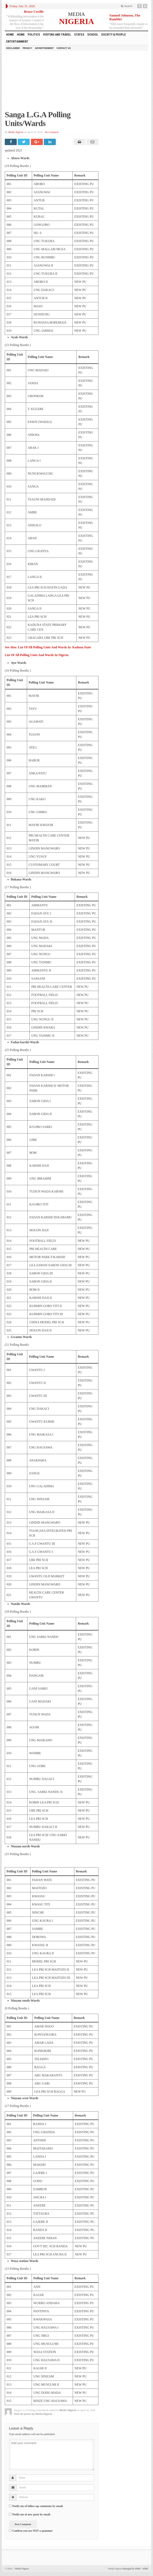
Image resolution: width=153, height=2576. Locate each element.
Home (21, 34)
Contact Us (64, 48)
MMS (145, 2568)
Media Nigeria (15, 132)
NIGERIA (76, 21)
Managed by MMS (132, 2568)
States (79, 34)
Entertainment (17, 41)
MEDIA (76, 14)
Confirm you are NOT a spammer (31, 2530)
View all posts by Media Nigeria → (34, 2413)
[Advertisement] (76, 82)
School (92, 34)
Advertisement (44, 48)
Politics (34, 34)
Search (126, 6)
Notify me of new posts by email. (31, 2514)
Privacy (27, 48)
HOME (10, 34)
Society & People (113, 34)
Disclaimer (13, 48)
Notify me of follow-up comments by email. (37, 2506)
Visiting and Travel (57, 34)
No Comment (51, 132)
